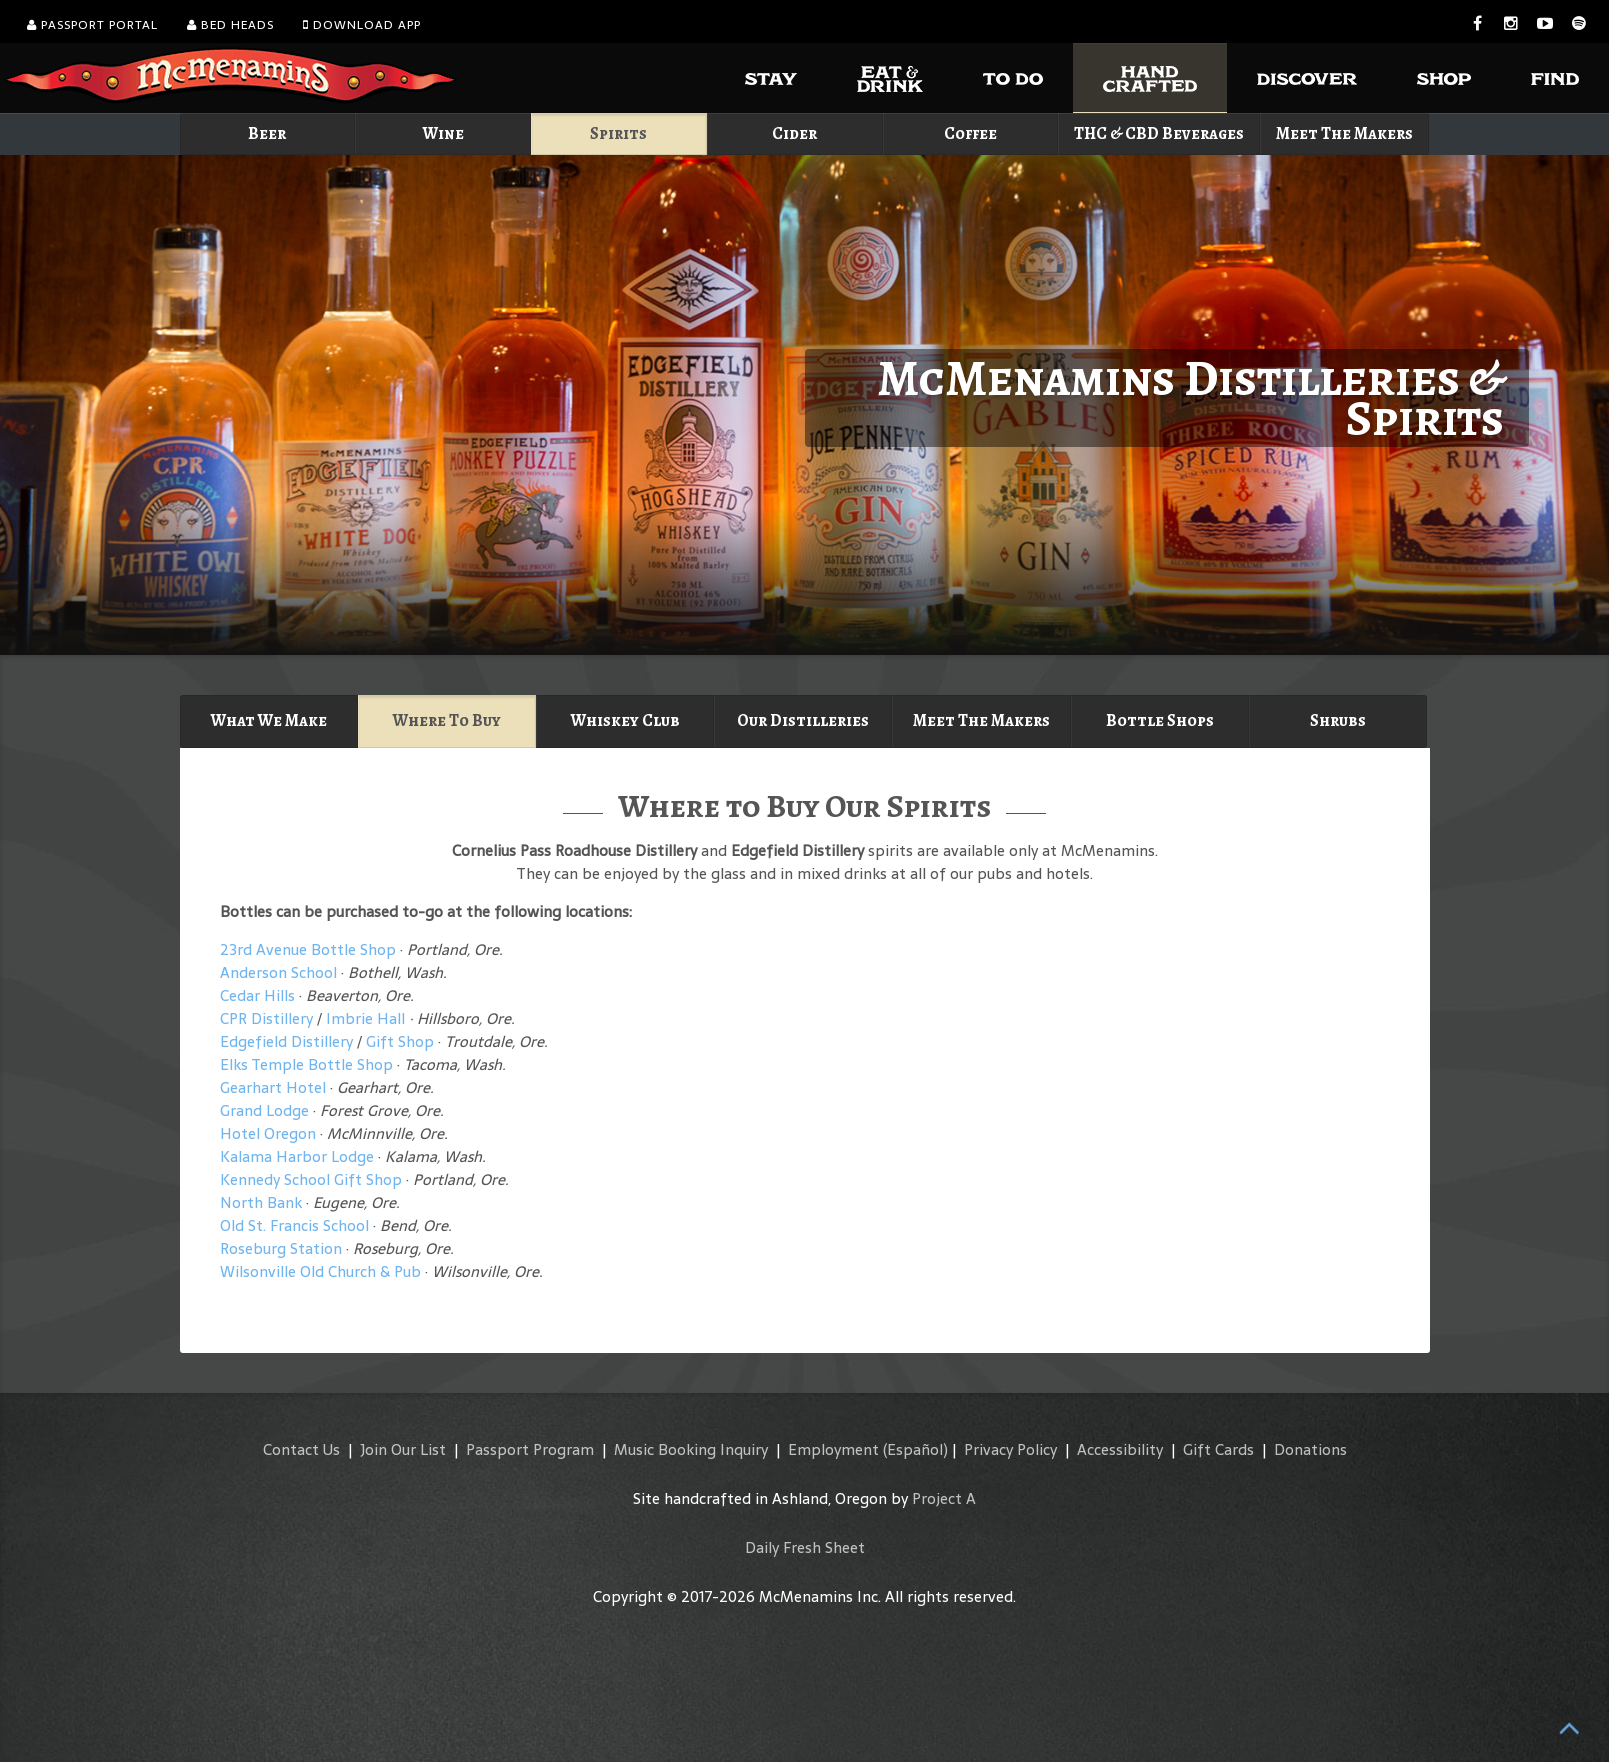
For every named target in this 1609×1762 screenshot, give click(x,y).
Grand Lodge (264, 1110)
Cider (794, 133)
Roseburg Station (281, 1248)
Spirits (618, 133)
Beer (267, 133)
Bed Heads (230, 25)
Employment (833, 1449)
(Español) (915, 1449)
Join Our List (403, 1449)
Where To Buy (447, 720)
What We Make (269, 720)
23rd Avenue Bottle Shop (310, 949)
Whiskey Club (625, 720)
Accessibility (1120, 1449)
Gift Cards (1218, 1449)
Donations (1310, 1449)
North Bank (261, 1202)
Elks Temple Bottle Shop (306, 1064)
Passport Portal (92, 25)
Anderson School (278, 972)
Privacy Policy (1010, 1449)
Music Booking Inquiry (691, 1449)
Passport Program (530, 1449)
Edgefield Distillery (286, 1041)
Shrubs (1338, 720)
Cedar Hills (257, 995)
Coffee (970, 133)
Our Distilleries (803, 720)
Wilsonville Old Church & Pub (320, 1271)
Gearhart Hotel (273, 1087)
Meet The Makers (1344, 133)
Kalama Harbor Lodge (297, 1156)
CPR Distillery (266, 1018)
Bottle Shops (1160, 720)
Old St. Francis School (294, 1225)
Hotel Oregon (268, 1133)
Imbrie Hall (365, 1018)
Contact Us (301, 1449)
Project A (944, 1498)
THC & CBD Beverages (1159, 133)
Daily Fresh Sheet (805, 1547)
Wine (443, 133)
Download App (362, 25)
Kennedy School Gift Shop (311, 1179)
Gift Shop (400, 1041)
